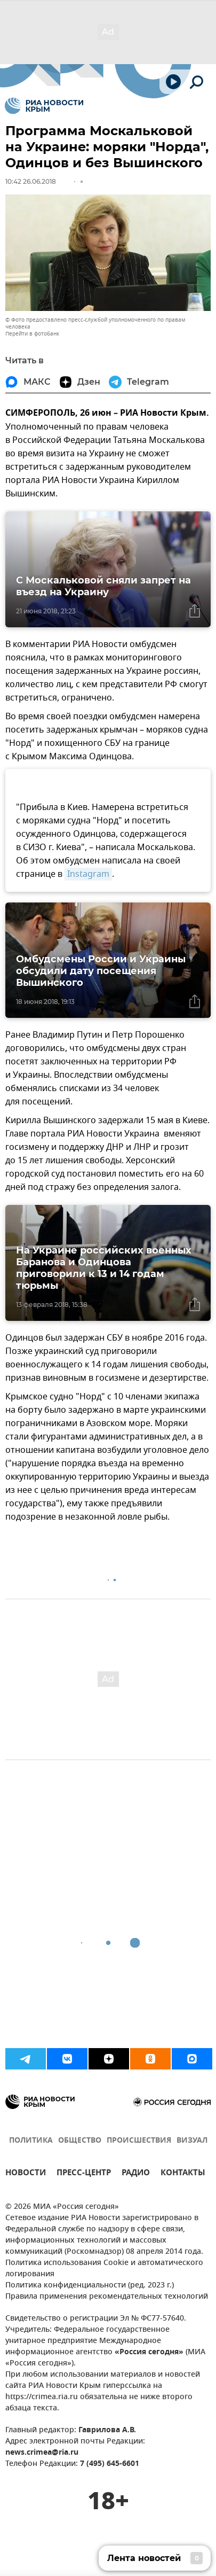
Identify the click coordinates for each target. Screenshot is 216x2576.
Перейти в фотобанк (32, 334)
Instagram (88, 874)
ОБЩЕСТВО (79, 2141)
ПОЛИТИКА (31, 2141)
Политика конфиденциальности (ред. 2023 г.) (89, 2285)
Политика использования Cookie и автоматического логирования (104, 2269)
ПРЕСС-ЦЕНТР (84, 2174)
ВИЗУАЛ (192, 2141)
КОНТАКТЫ (183, 2174)
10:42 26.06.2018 (30, 181)
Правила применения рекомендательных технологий (106, 2297)
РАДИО (136, 2174)
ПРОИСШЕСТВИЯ (139, 2141)
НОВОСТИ (25, 2174)
